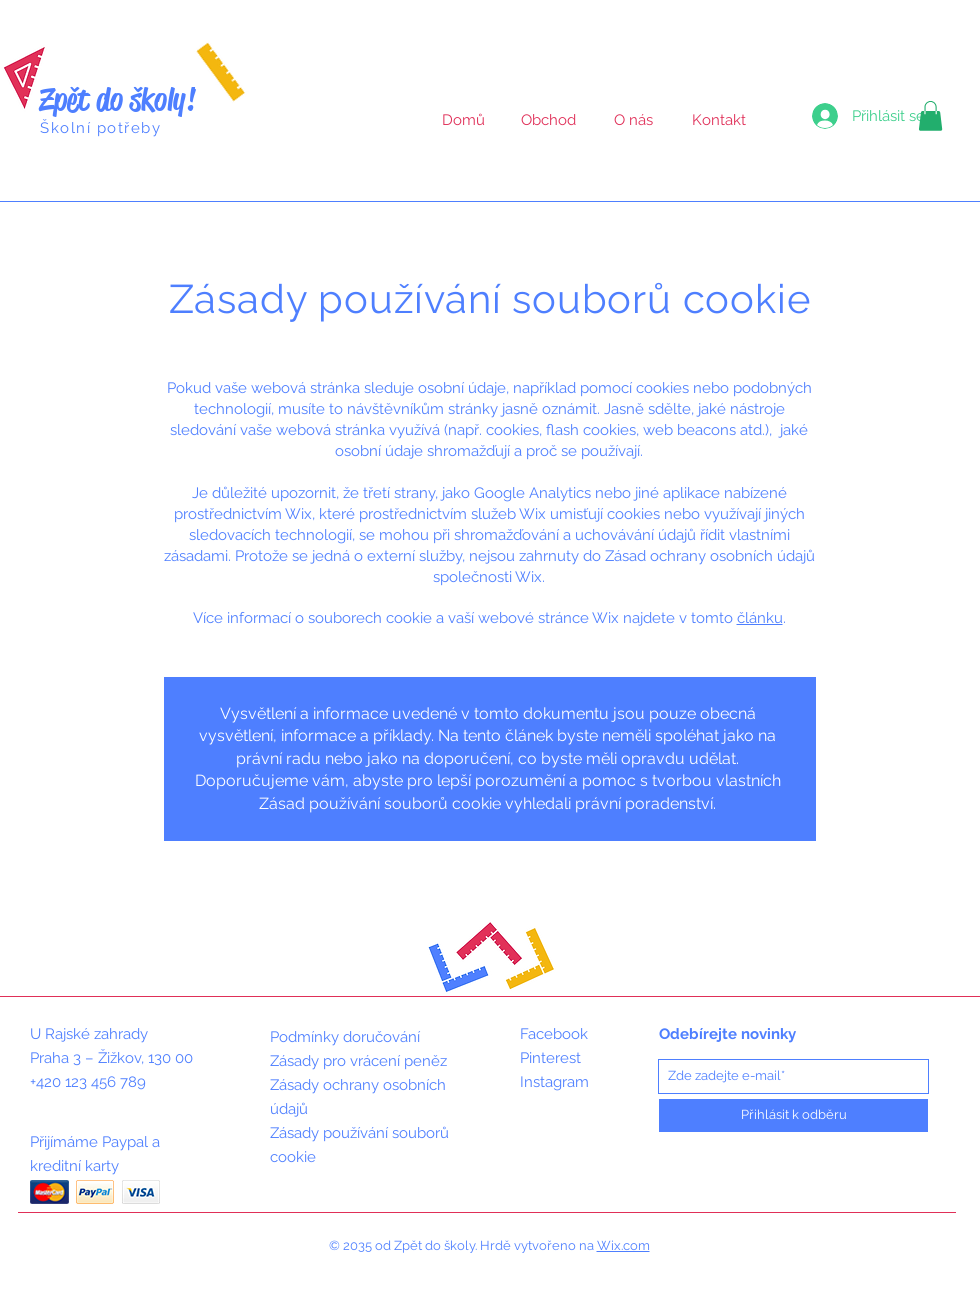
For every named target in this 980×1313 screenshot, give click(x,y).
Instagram (554, 1082)
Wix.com (623, 1245)
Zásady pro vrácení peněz (358, 1061)
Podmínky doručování (345, 1037)
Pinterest (550, 1058)
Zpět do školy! (118, 99)
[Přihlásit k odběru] (793, 1115)
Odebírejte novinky (727, 1034)
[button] (930, 116)
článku (760, 618)
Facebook (554, 1034)
